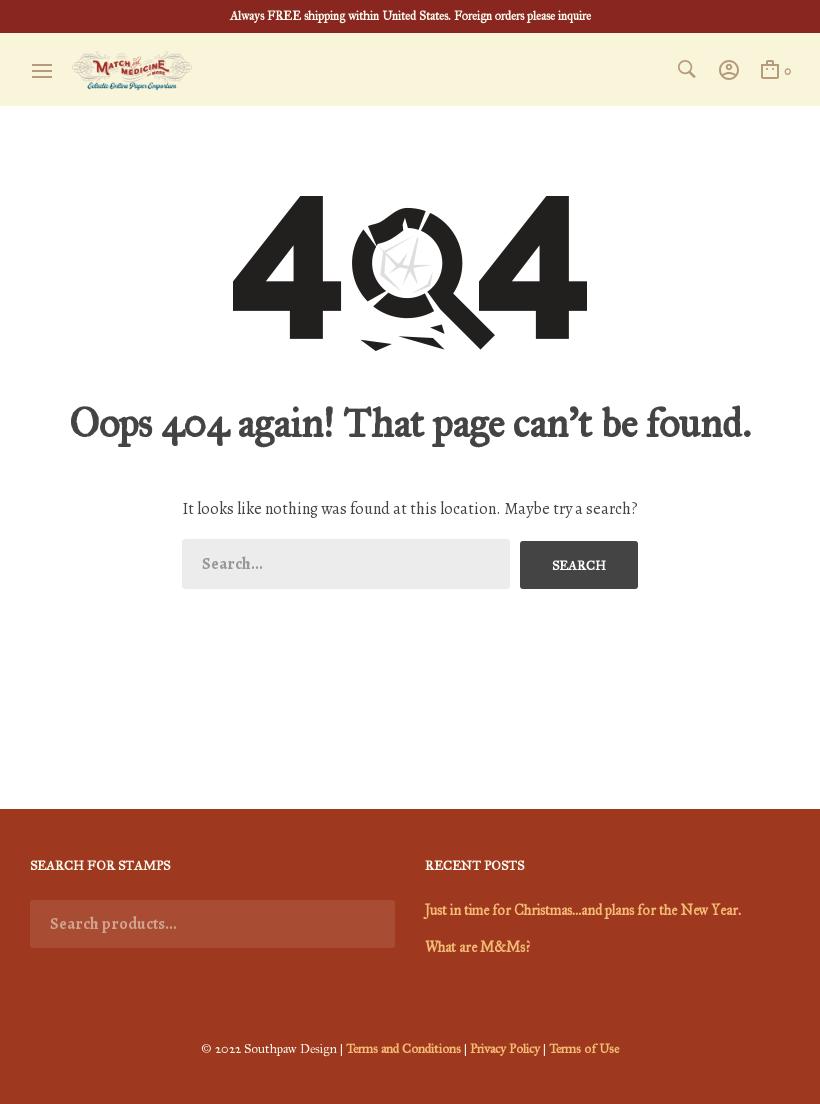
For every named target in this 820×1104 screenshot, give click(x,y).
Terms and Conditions (403, 1049)
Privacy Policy (506, 1049)
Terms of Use (585, 1049)
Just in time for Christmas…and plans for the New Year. (583, 910)
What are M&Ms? (477, 947)
